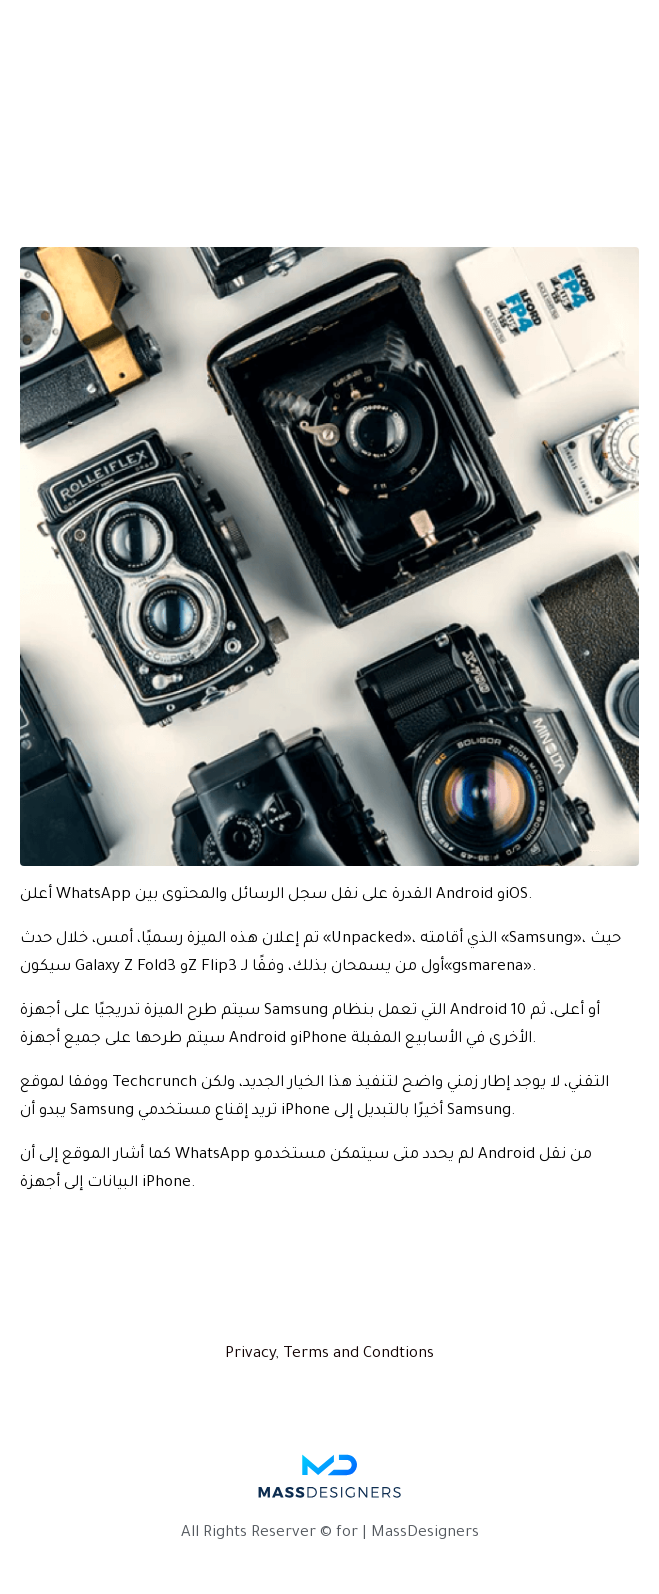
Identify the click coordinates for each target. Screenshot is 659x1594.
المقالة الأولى (108, 201)
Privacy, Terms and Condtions (329, 1354)
